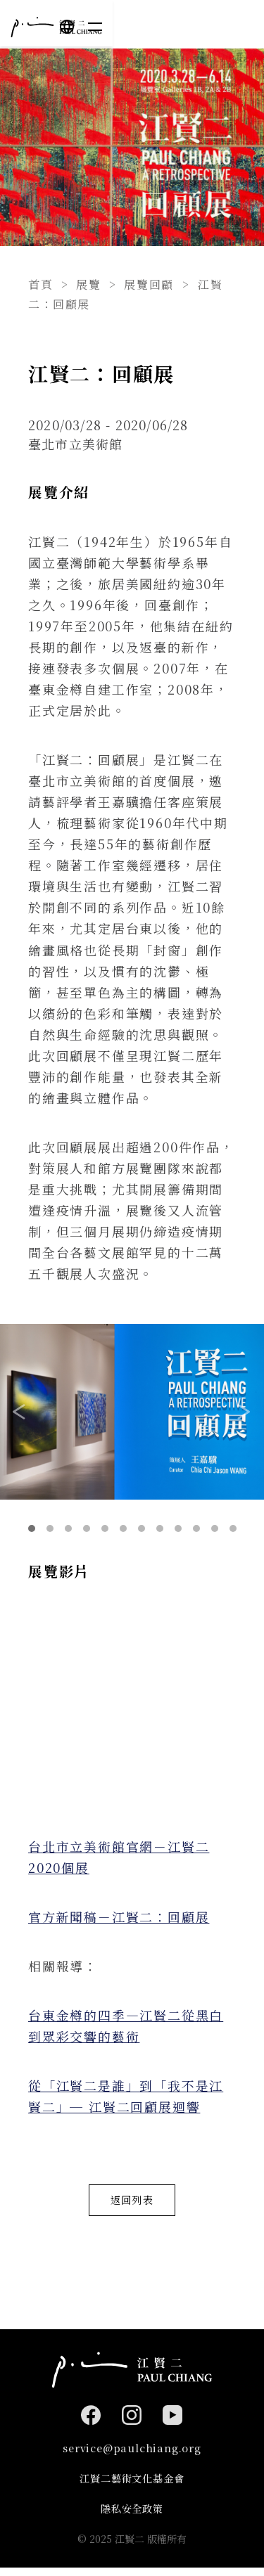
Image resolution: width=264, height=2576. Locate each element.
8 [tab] (159, 1528)
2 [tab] (50, 1528)
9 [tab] (178, 1528)
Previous (19, 1411)
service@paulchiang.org (132, 2452)
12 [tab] (233, 1528)
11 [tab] (214, 1528)
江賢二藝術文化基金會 (132, 2484)
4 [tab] (86, 1528)
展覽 (88, 284)
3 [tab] (68, 1528)
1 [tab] (31, 1528)
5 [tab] (104, 1528)
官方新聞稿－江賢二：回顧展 (118, 1916)
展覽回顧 (148, 284)
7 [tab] (141, 1528)
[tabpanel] (132, 1412)
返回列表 (131, 2202)
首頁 (40, 284)
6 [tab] (123, 1528)
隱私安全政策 (132, 2516)
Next (244, 1411)
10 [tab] (196, 1528)
